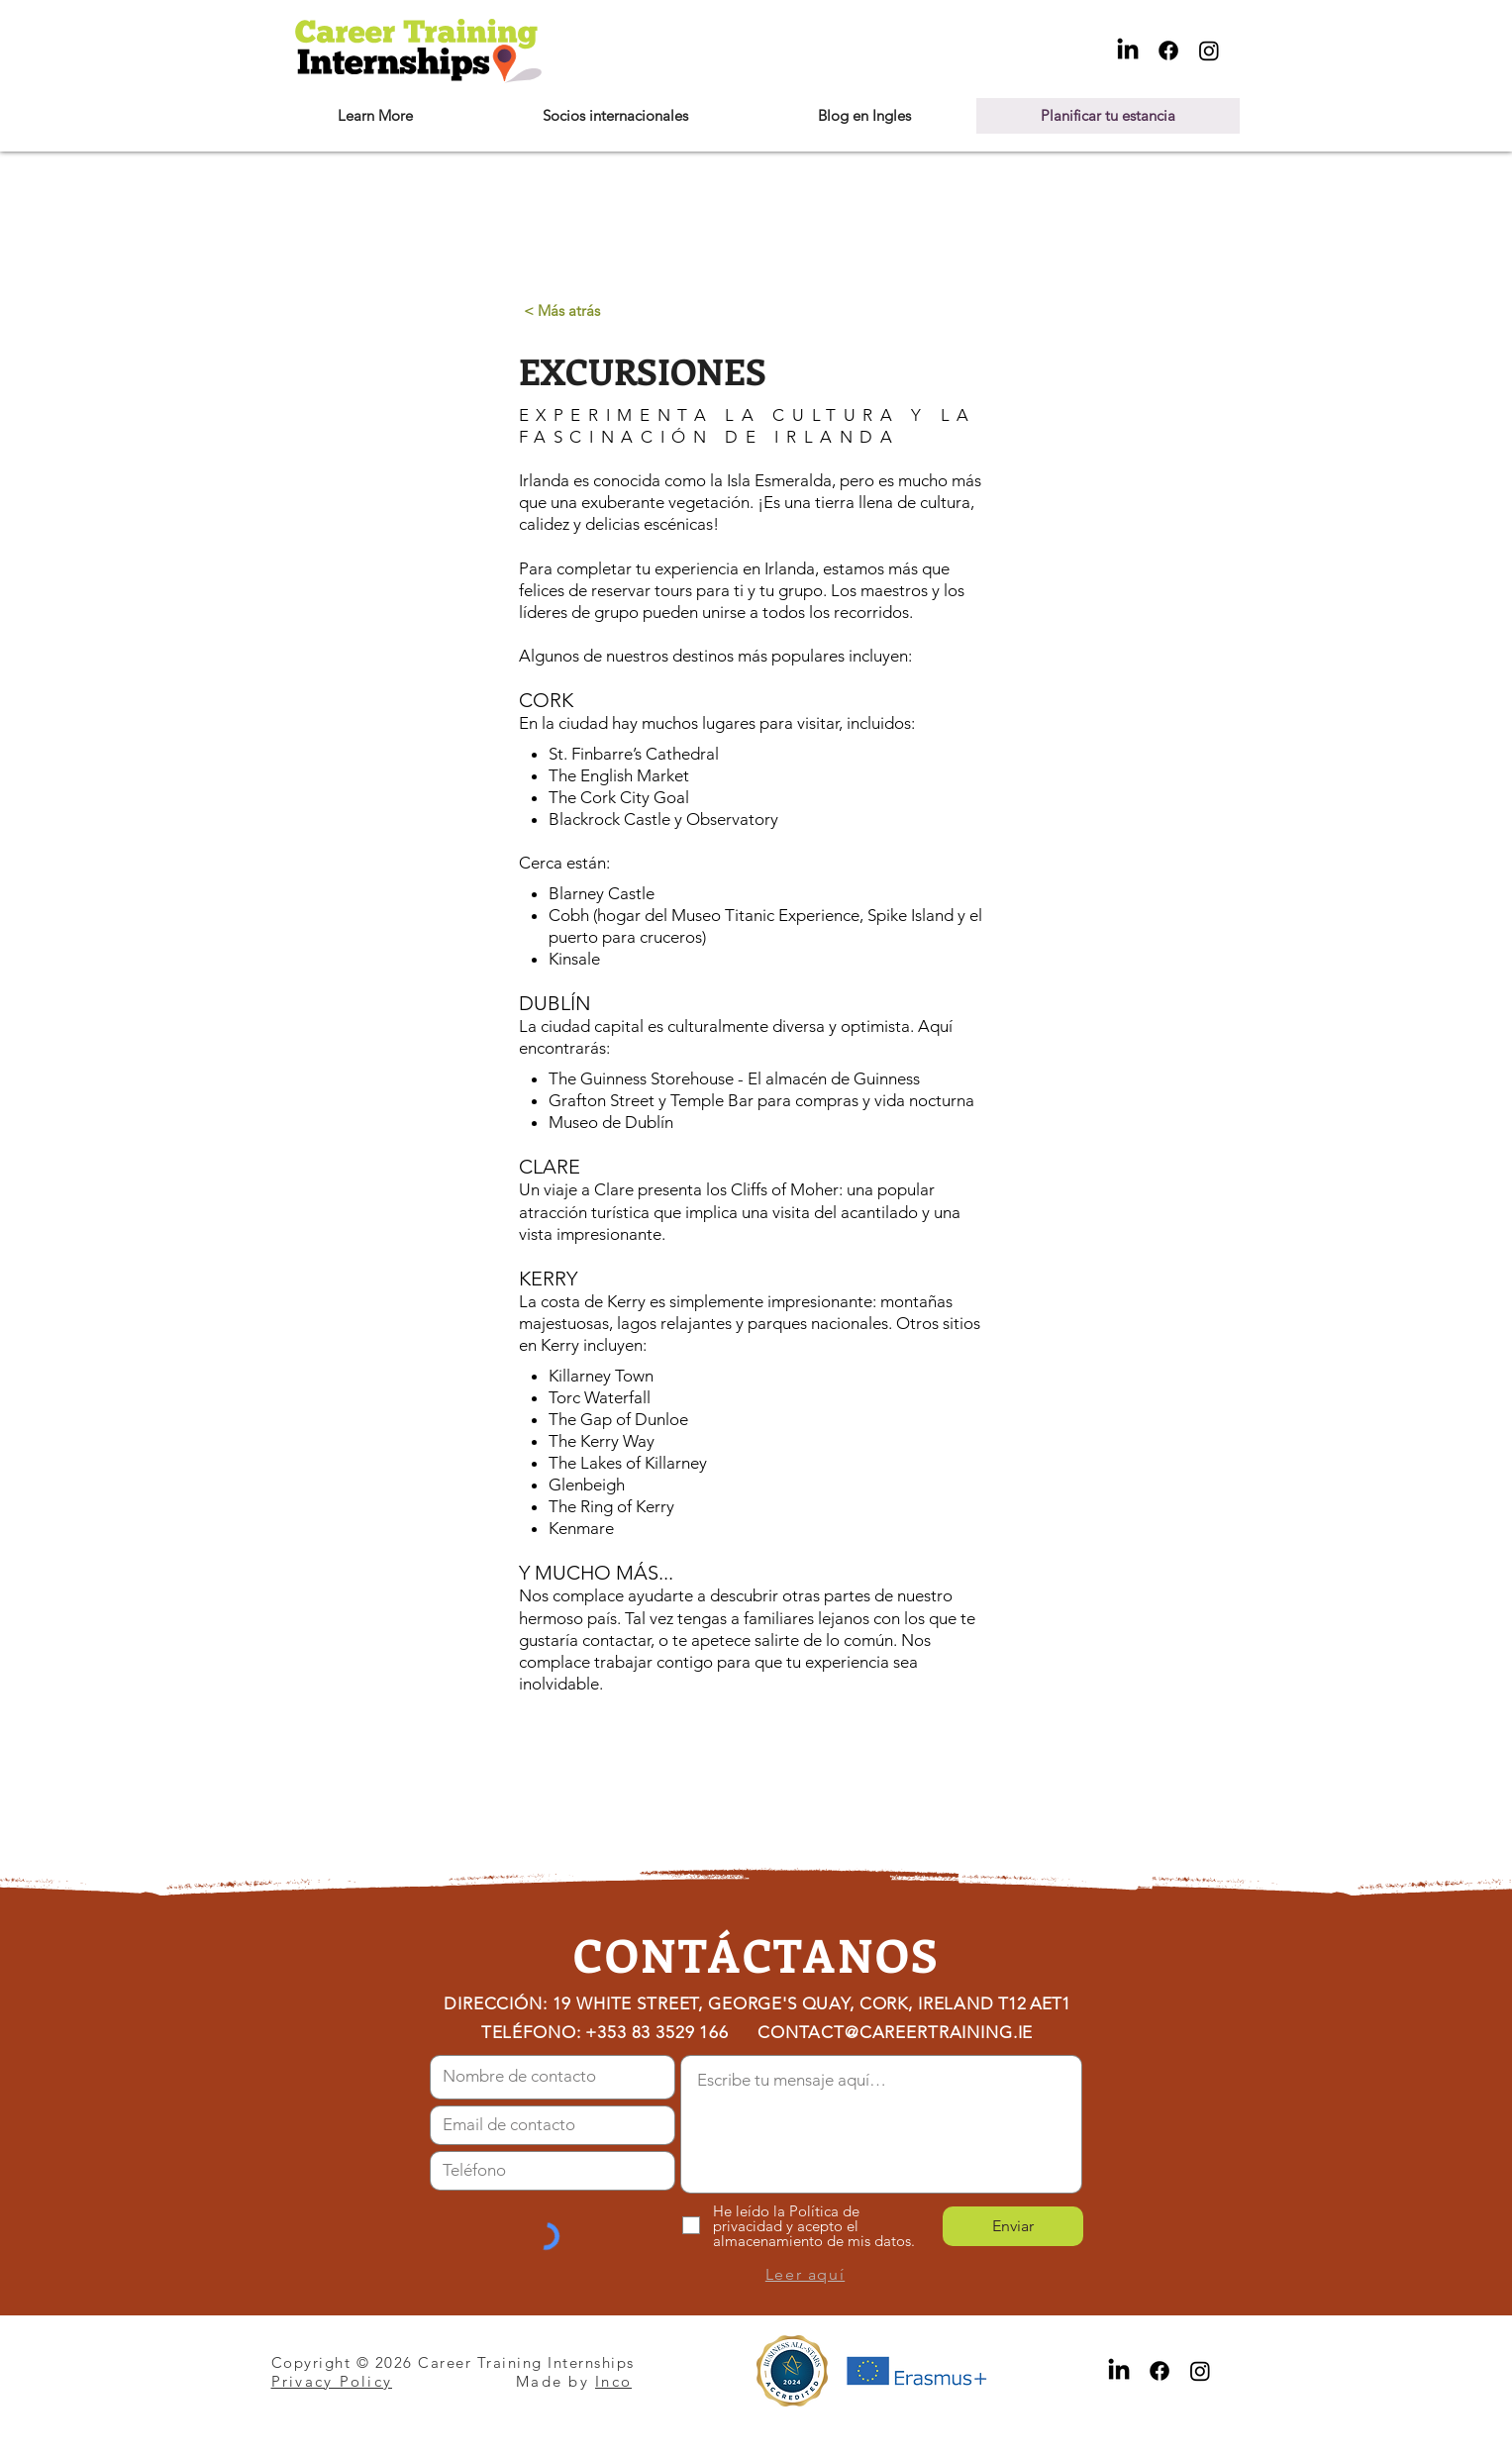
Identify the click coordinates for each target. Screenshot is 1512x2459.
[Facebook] (1168, 50)
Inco (613, 2381)
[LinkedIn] (1128, 50)
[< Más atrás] (562, 310)
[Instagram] (1209, 50)
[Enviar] (1013, 2226)
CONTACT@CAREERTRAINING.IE (895, 2032)
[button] (375, 116)
